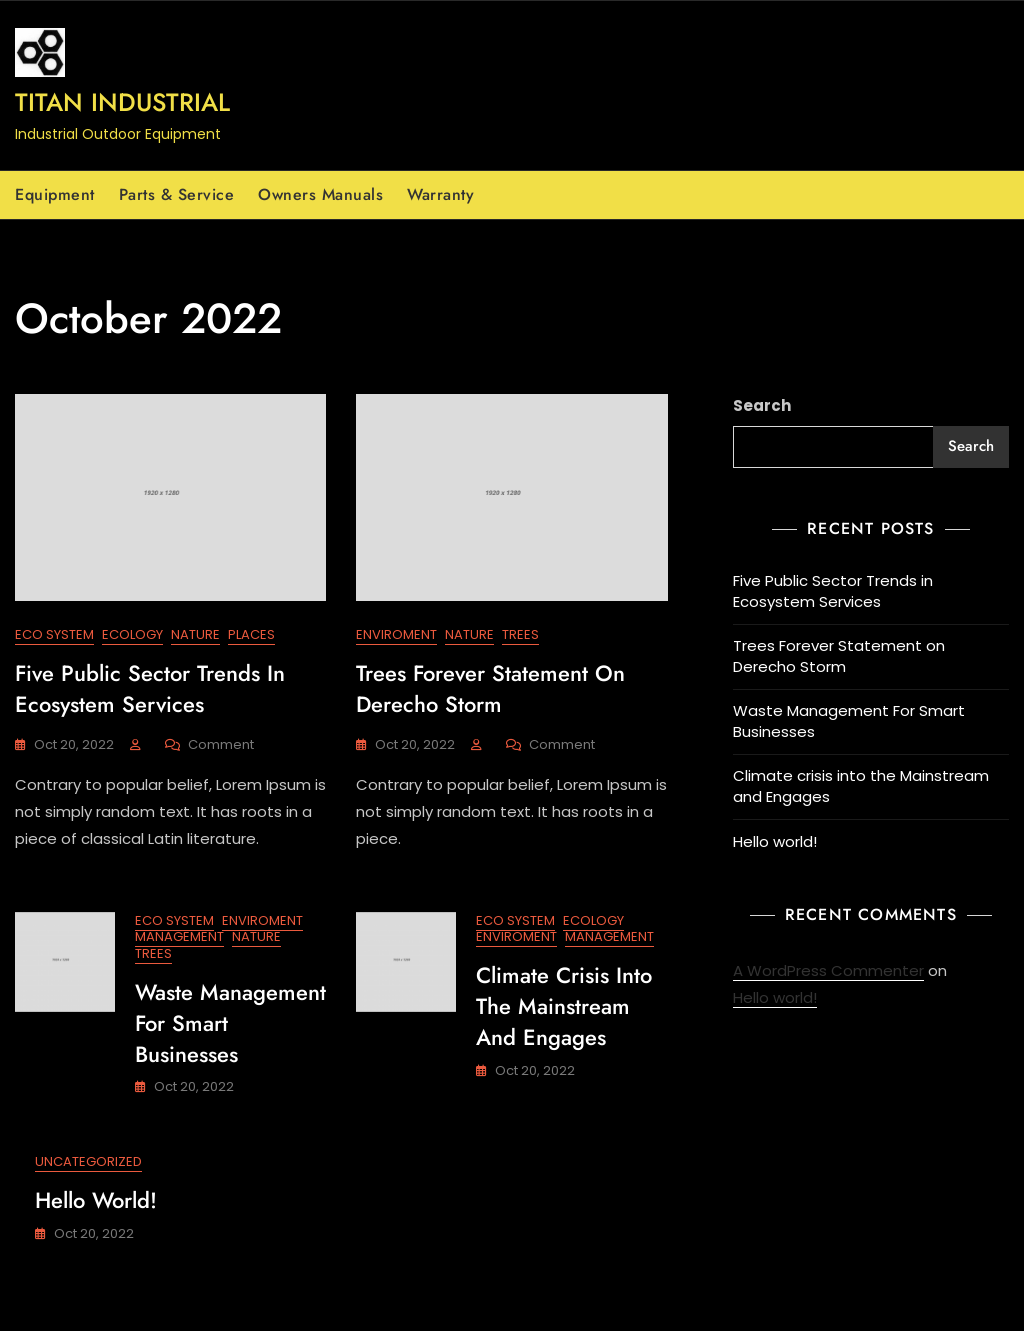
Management (179, 936)
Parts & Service (177, 194)
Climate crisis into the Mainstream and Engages (564, 1006)
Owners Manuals (320, 194)
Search (762, 405)
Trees (520, 634)
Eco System (54, 634)
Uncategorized (88, 1161)
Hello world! (96, 1200)
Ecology (132, 634)
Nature (195, 634)
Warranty (440, 194)
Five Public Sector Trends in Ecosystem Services (150, 688)
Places (251, 634)
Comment (221, 745)
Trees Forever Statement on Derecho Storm (490, 688)
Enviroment (396, 634)
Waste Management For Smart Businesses (849, 721)
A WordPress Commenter (828, 970)
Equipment (55, 194)
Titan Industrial (122, 102)
